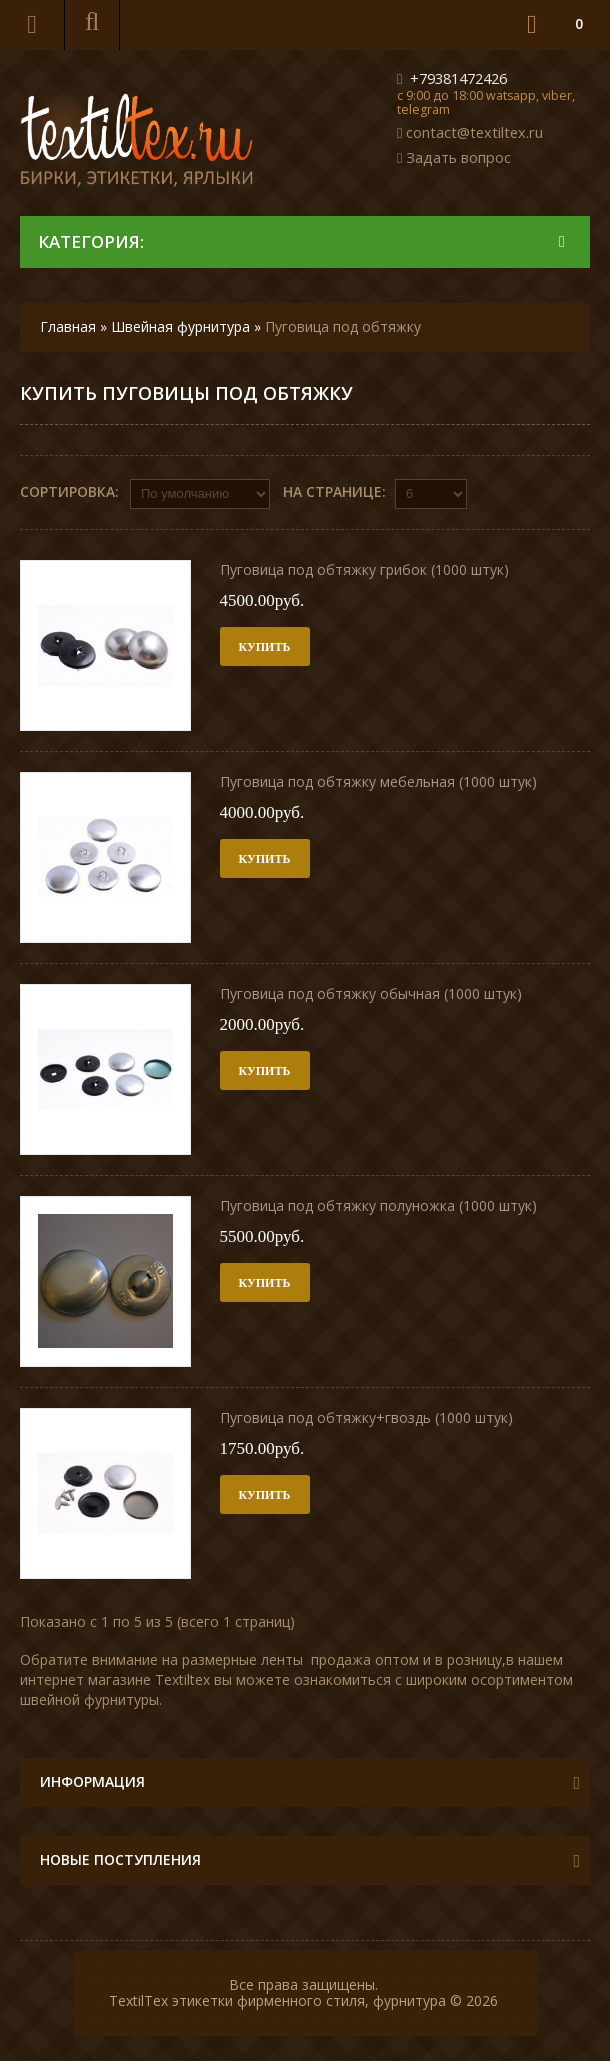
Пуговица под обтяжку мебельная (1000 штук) (378, 781)
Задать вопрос (458, 157)
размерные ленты (242, 1659)
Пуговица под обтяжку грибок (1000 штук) (364, 569)
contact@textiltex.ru (474, 132)
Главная (68, 326)
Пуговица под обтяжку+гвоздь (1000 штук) (366, 1417)
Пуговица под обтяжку (343, 326)
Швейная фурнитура (180, 326)
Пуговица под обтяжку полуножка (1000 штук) (378, 1205)
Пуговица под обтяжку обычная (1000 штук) (371, 993)
